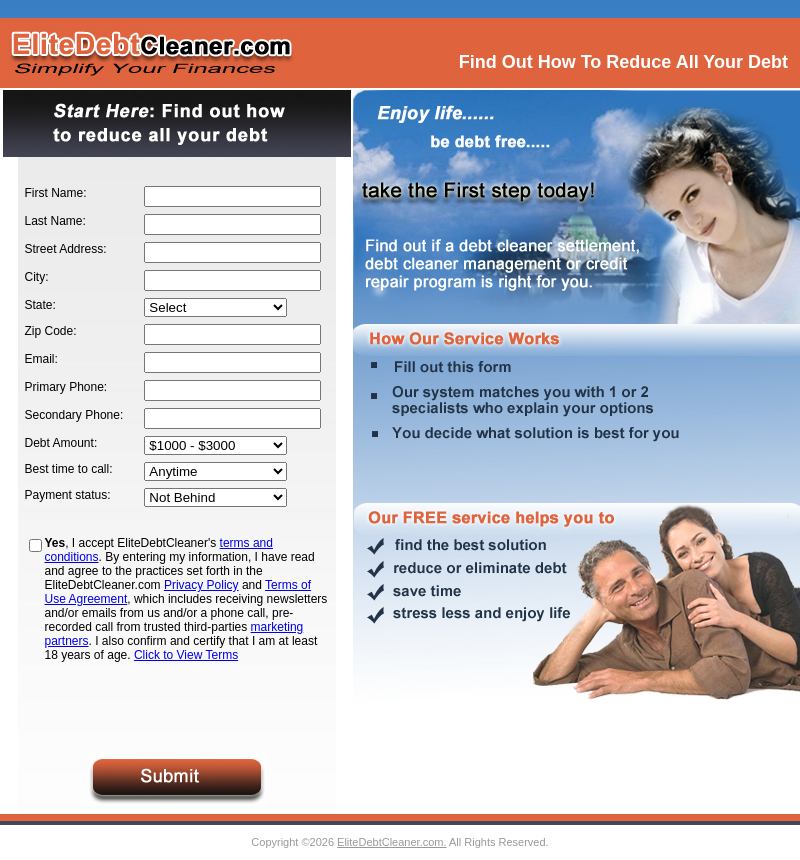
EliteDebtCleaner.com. (391, 842)
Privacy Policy (201, 585)
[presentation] (177, 708)
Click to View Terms (186, 655)
